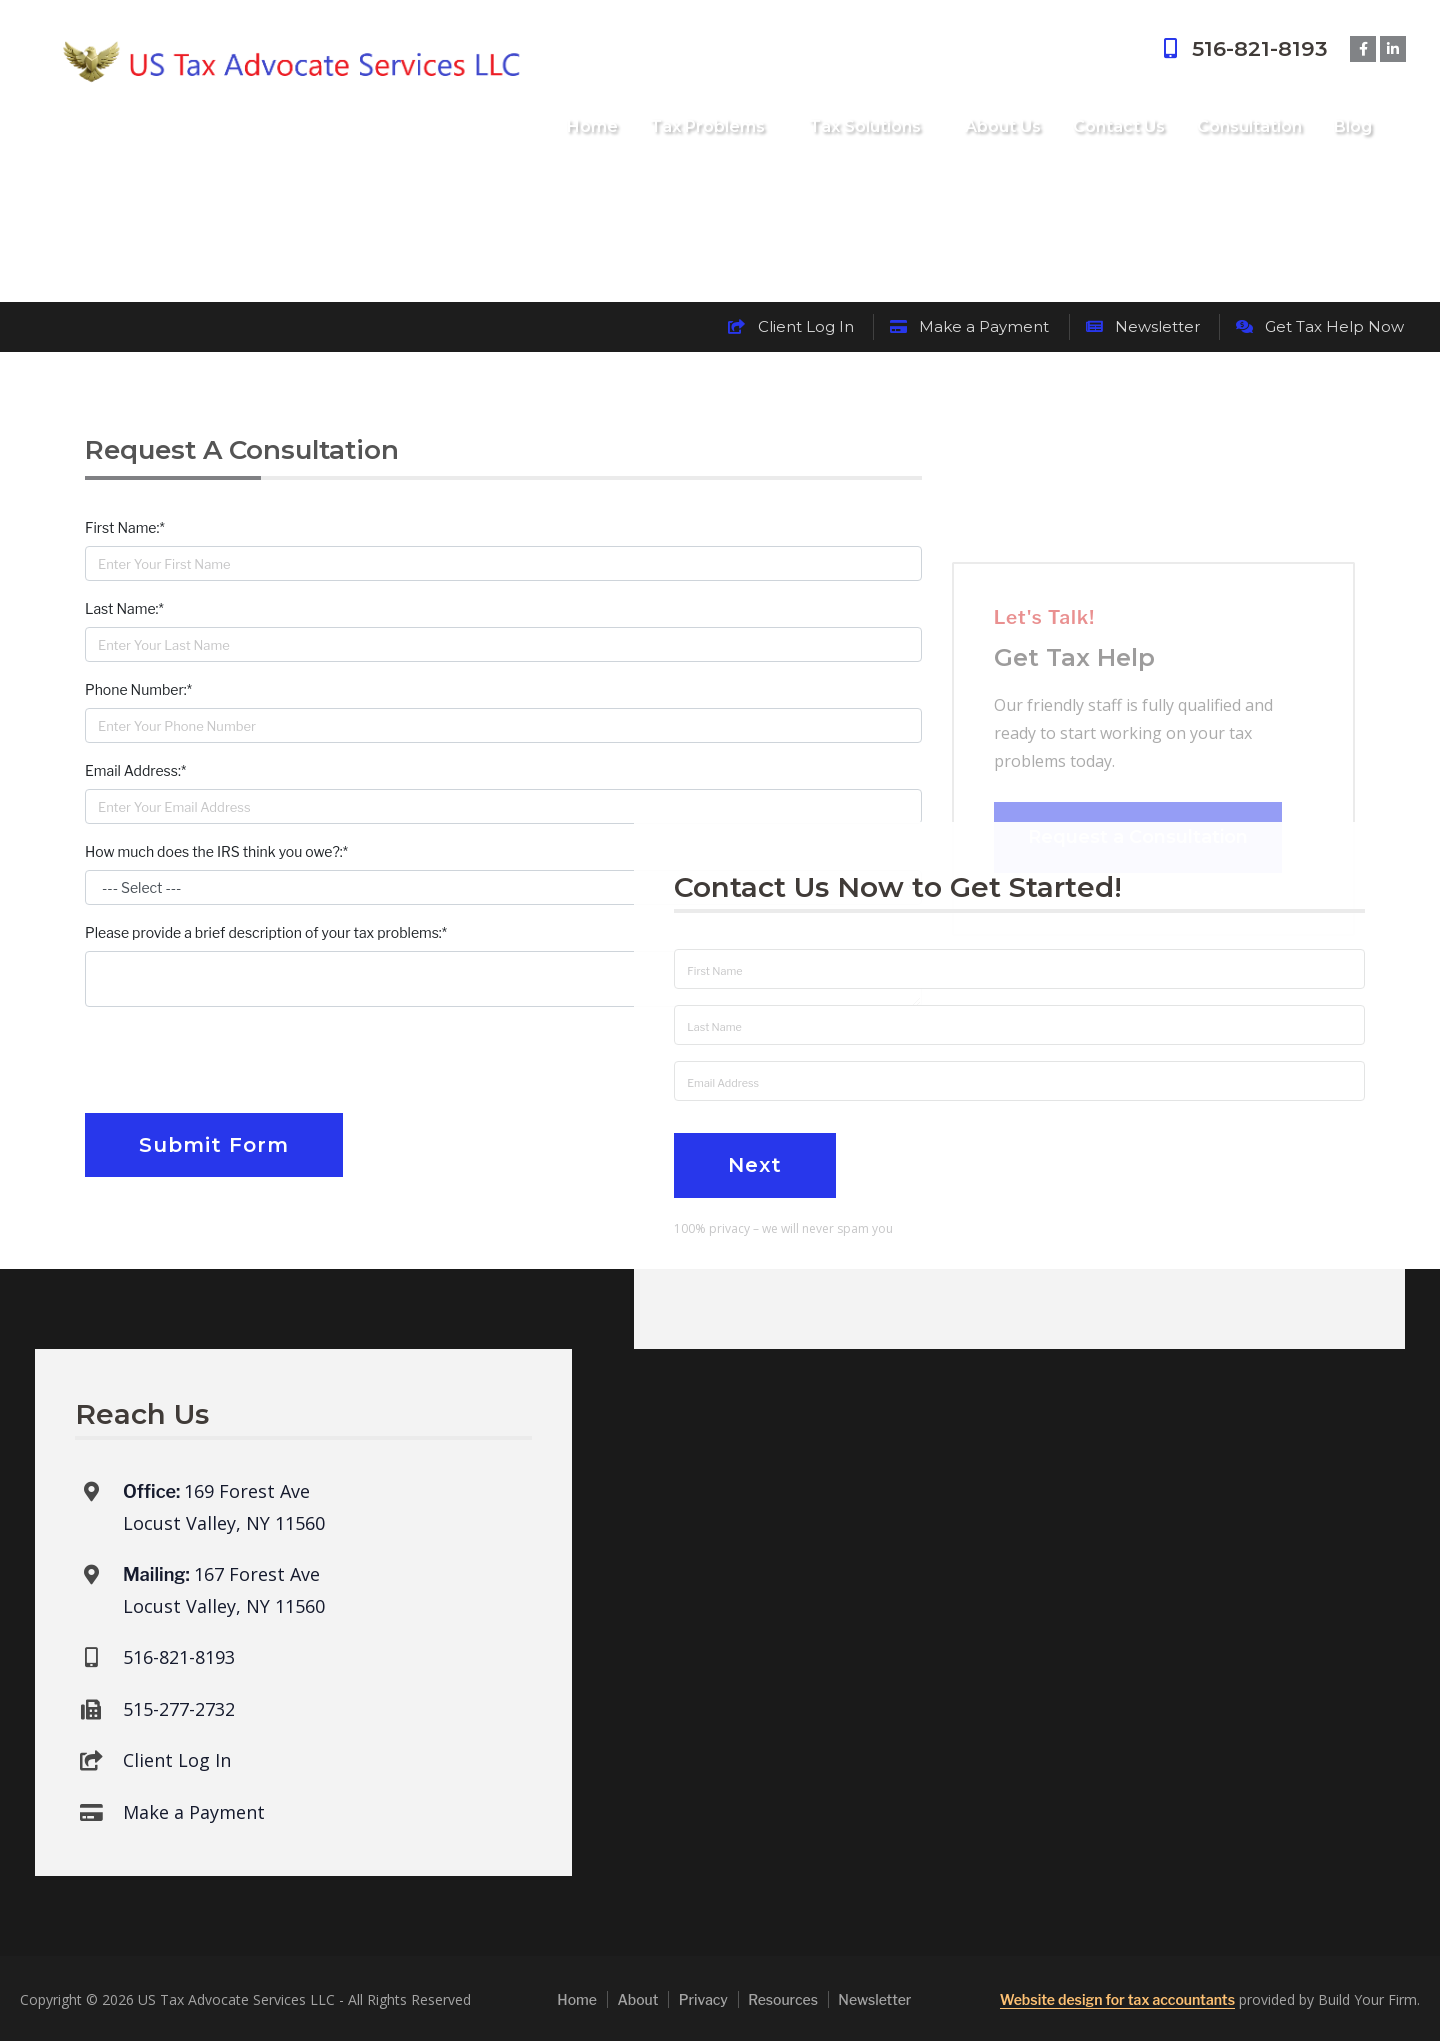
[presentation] (237, 1062)
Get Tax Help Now (1320, 326)
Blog (1353, 126)
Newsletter (1143, 326)
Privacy (703, 1999)
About (637, 1999)
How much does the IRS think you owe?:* (216, 851)
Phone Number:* (138, 689)
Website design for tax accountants (1117, 1999)
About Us (1003, 126)
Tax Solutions (865, 126)
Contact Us (1119, 126)
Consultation (1249, 126)
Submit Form (214, 1145)
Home (592, 126)
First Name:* (125, 527)
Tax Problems (707, 126)
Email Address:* (135, 770)
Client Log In (790, 326)
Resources (783, 1999)
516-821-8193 (1243, 48)
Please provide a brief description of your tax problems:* (266, 932)
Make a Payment (969, 326)
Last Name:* (124, 608)
